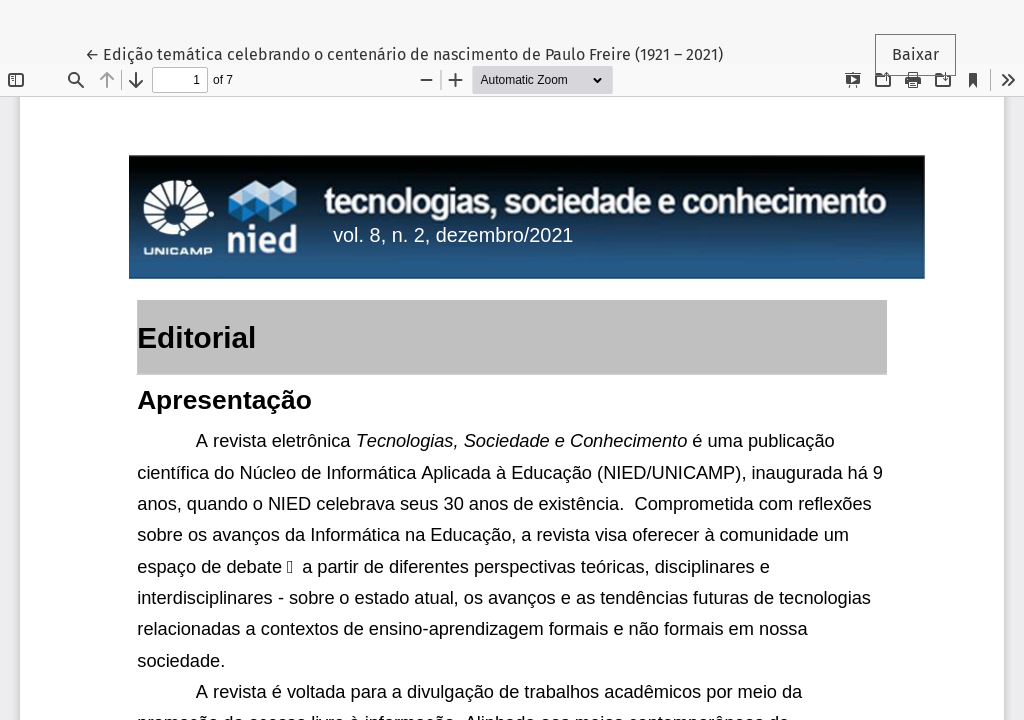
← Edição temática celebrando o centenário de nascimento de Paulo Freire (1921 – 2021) (404, 53)
